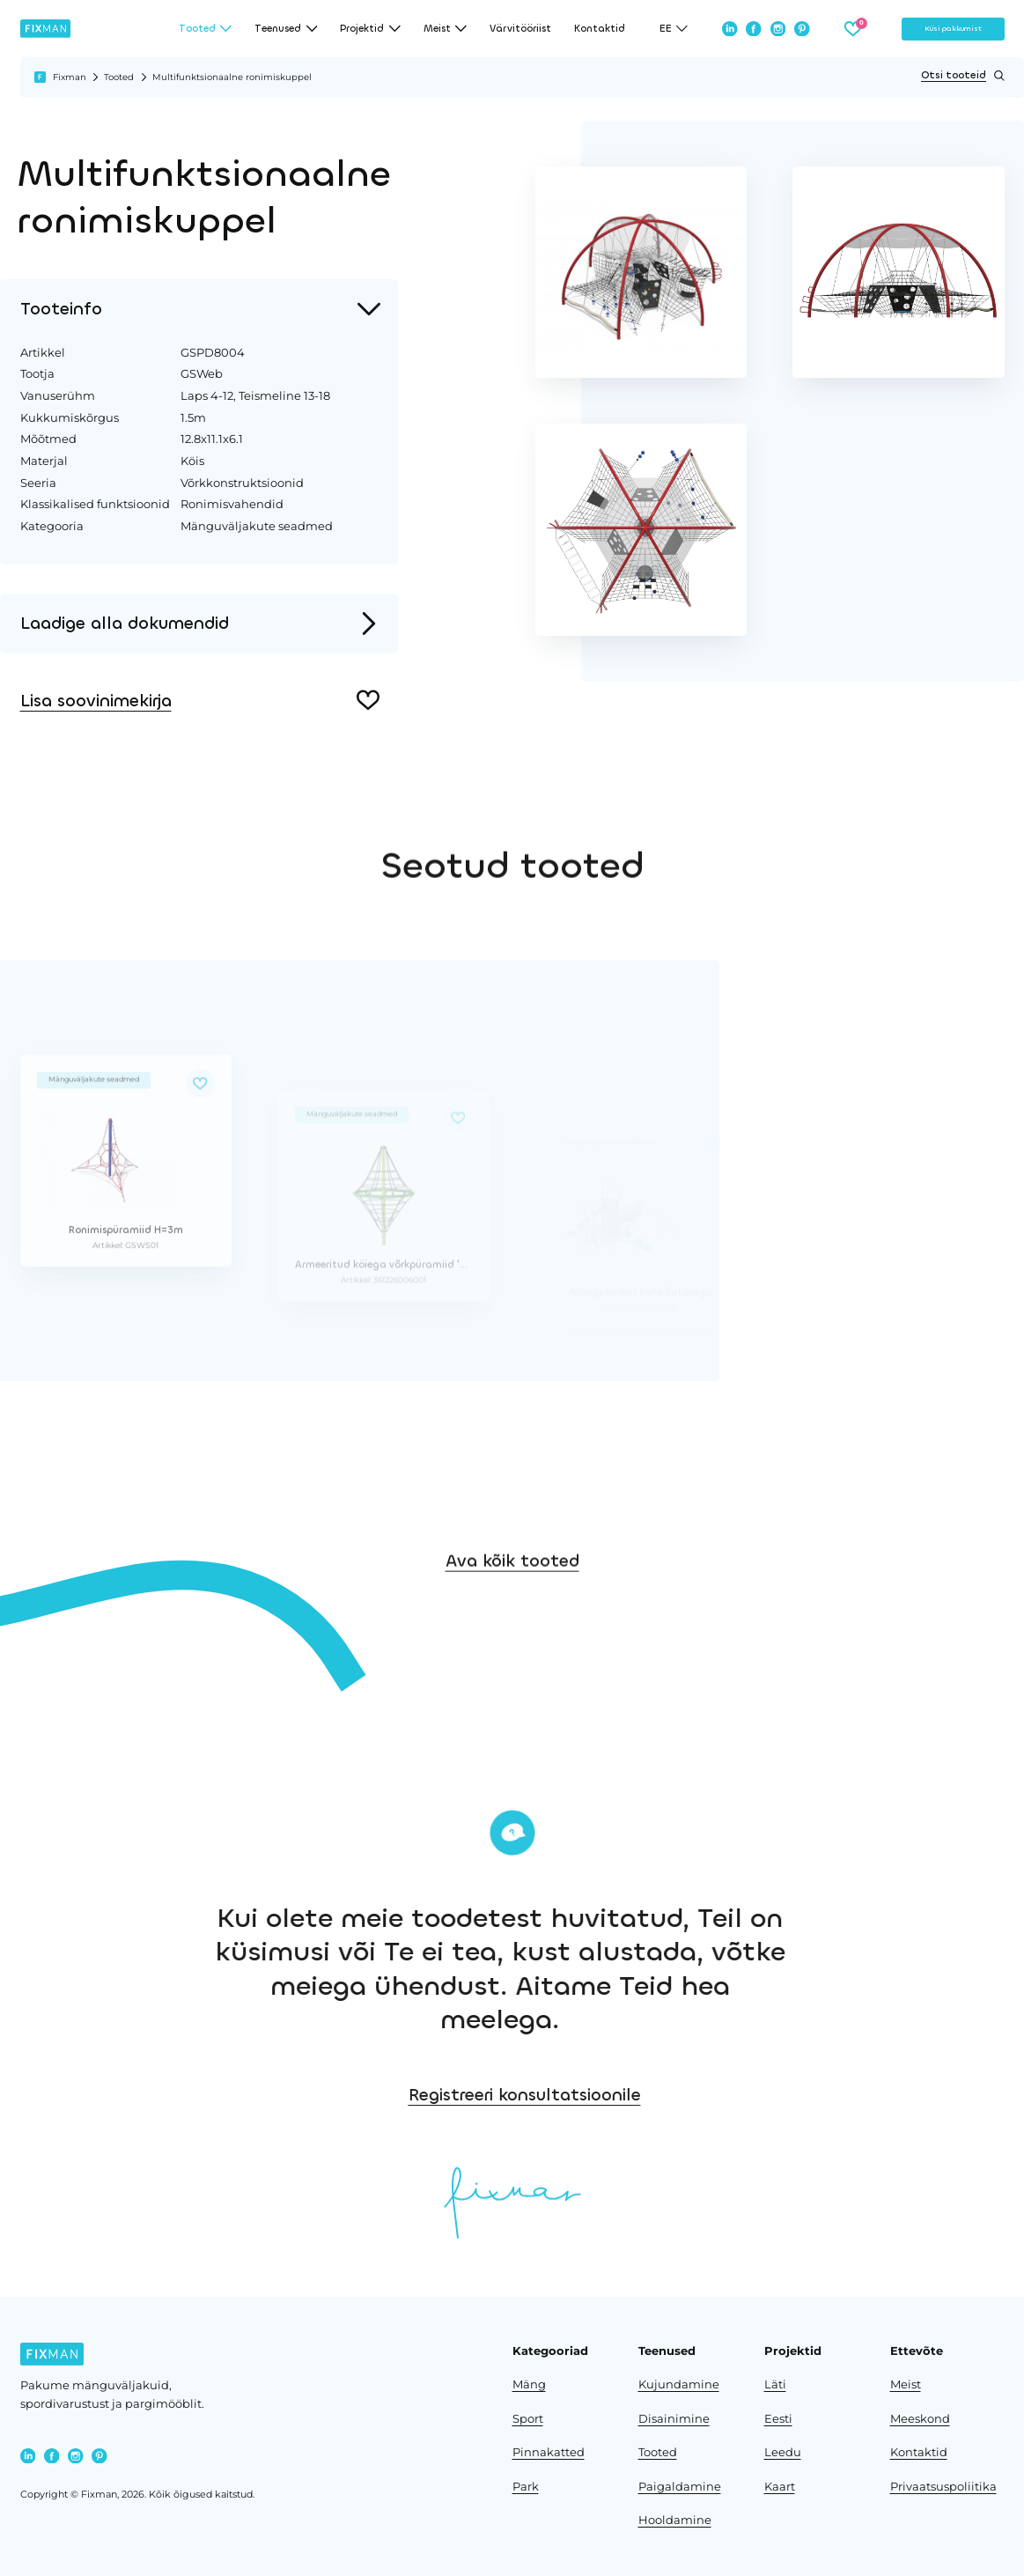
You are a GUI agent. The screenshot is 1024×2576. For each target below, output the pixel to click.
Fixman (69, 77)
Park (525, 2486)
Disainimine (674, 2418)
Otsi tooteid (962, 75)
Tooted (119, 77)
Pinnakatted (548, 2452)
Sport (527, 2418)
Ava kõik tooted (512, 1646)
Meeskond (920, 2418)
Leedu (782, 2452)
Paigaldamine (679, 2486)
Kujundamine (678, 2384)
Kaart (779, 2486)
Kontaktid (599, 28)
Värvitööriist (520, 28)
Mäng (529, 2384)
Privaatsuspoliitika (943, 2486)
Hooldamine (674, 2520)
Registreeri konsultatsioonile (779, 2095)
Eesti (778, 2418)
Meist (905, 2384)
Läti (775, 2384)
